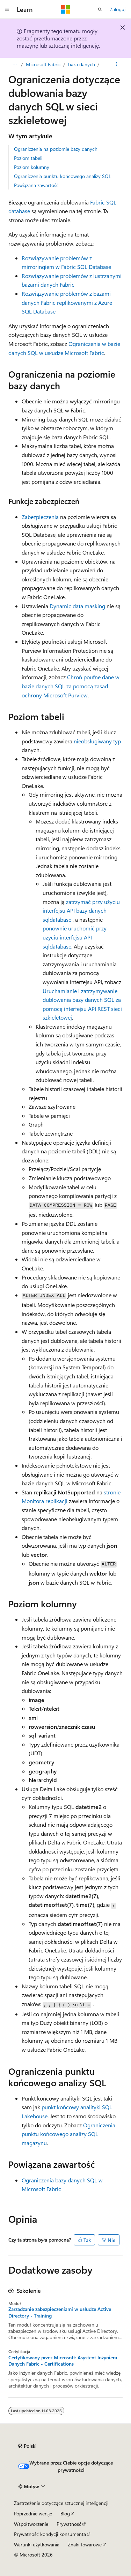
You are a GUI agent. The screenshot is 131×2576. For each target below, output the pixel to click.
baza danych (81, 64)
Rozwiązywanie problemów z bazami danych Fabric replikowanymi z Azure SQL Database (67, 302)
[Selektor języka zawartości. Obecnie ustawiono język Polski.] (27, 2446)
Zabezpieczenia (40, 516)
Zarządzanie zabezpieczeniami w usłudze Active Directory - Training (59, 2312)
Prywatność (69, 2524)
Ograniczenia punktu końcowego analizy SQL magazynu (68, 2133)
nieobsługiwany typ (97, 741)
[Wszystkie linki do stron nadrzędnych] (14, 64)
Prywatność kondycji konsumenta (50, 2534)
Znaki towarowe (85, 2544)
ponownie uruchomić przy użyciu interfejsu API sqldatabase (75, 937)
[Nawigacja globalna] (7, 9)
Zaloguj (117, 9)
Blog (65, 2513)
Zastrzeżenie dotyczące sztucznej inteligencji (61, 2503)
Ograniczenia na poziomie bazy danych (55, 149)
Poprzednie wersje (33, 2513)
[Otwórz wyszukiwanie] (100, 9)
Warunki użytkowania (36, 2544)
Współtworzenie (31, 2524)
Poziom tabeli (28, 158)
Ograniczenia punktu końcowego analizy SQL (62, 176)
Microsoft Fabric (43, 64)
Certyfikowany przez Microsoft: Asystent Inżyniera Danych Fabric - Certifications (62, 2360)
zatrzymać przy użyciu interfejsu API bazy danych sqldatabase (81, 910)
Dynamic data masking (77, 606)
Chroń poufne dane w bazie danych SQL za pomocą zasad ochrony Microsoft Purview (70, 685)
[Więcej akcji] (116, 64)
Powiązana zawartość (36, 185)
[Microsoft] (65, 9)
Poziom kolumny (31, 167)
